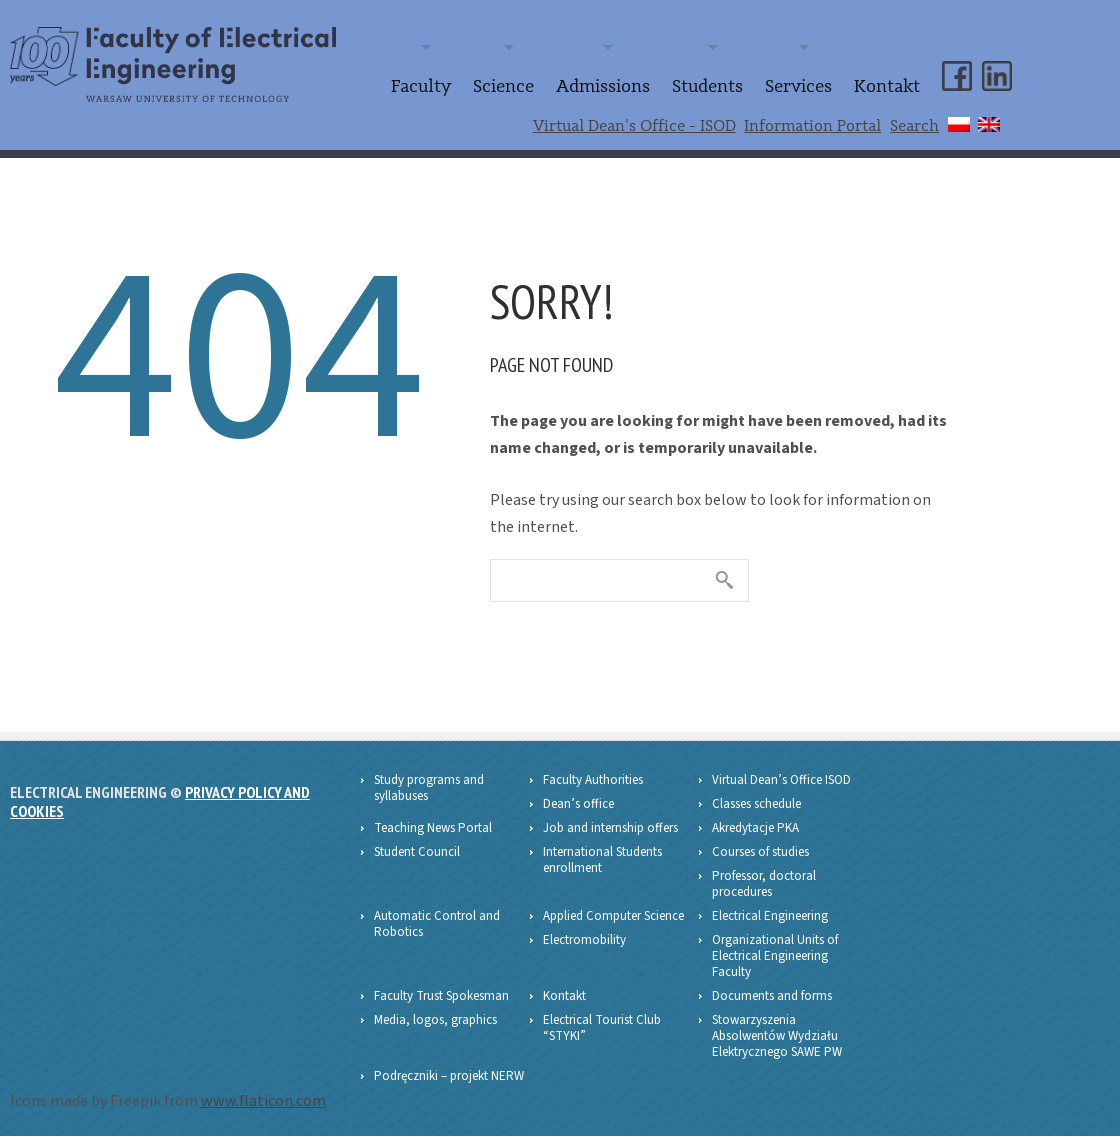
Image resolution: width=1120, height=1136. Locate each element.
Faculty (462, 84)
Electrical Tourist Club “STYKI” (602, 1022)
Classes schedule (756, 798)
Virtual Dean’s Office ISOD (781, 774)
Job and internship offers (610, 822)
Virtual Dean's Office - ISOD (634, 121)
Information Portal (812, 121)
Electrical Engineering (770, 910)
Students (726, 84)
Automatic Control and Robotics (437, 918)
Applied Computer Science (613, 910)
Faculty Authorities (593, 774)
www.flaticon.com (263, 1095)
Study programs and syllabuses (429, 782)
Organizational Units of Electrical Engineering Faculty (775, 950)
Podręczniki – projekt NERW (449, 1070)
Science (538, 84)
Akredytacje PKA (755, 822)
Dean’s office (578, 798)
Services (810, 84)
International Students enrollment (602, 854)
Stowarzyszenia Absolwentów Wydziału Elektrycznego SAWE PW (777, 1030)
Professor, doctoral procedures (764, 878)
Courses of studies (760, 846)
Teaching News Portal (433, 822)
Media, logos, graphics (435, 1014)
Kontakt (891, 84)
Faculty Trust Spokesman (441, 990)
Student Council (417, 846)
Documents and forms (772, 990)
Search (914, 121)
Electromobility (584, 934)
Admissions (630, 84)
